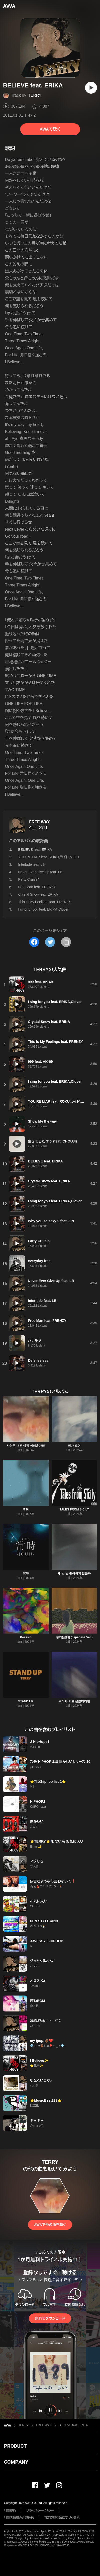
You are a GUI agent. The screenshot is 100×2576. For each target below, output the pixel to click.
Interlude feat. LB (31, 864)
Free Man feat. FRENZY (37, 887)
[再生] (91, 88)
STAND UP (25, 1701)
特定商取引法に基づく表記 (62, 2517)
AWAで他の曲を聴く (50, 2225)
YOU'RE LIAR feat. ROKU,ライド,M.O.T (48, 857)
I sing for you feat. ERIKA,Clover (43, 909)
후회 (26, 1509)
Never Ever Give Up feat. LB (40, 872)
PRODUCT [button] (15, 2446)
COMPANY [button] (16, 2462)
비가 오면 (74, 1445)
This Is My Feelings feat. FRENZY (44, 902)
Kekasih (25, 1637)
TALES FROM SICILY (74, 1509)
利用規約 (10, 2510)
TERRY (35, 95)
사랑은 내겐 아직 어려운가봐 (25, 1445)
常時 (26, 1573)
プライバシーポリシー (40, 2510)
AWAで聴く (50, 129)
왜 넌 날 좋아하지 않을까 (74, 1573)
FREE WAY (39, 822)
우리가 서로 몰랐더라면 (74, 1701)
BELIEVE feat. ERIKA (73, 2425)
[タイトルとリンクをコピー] (66, 942)
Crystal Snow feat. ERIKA (38, 894)
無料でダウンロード (50, 2318)
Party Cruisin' (28, 879)
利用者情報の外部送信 (19, 2517)
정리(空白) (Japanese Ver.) (74, 1637)
